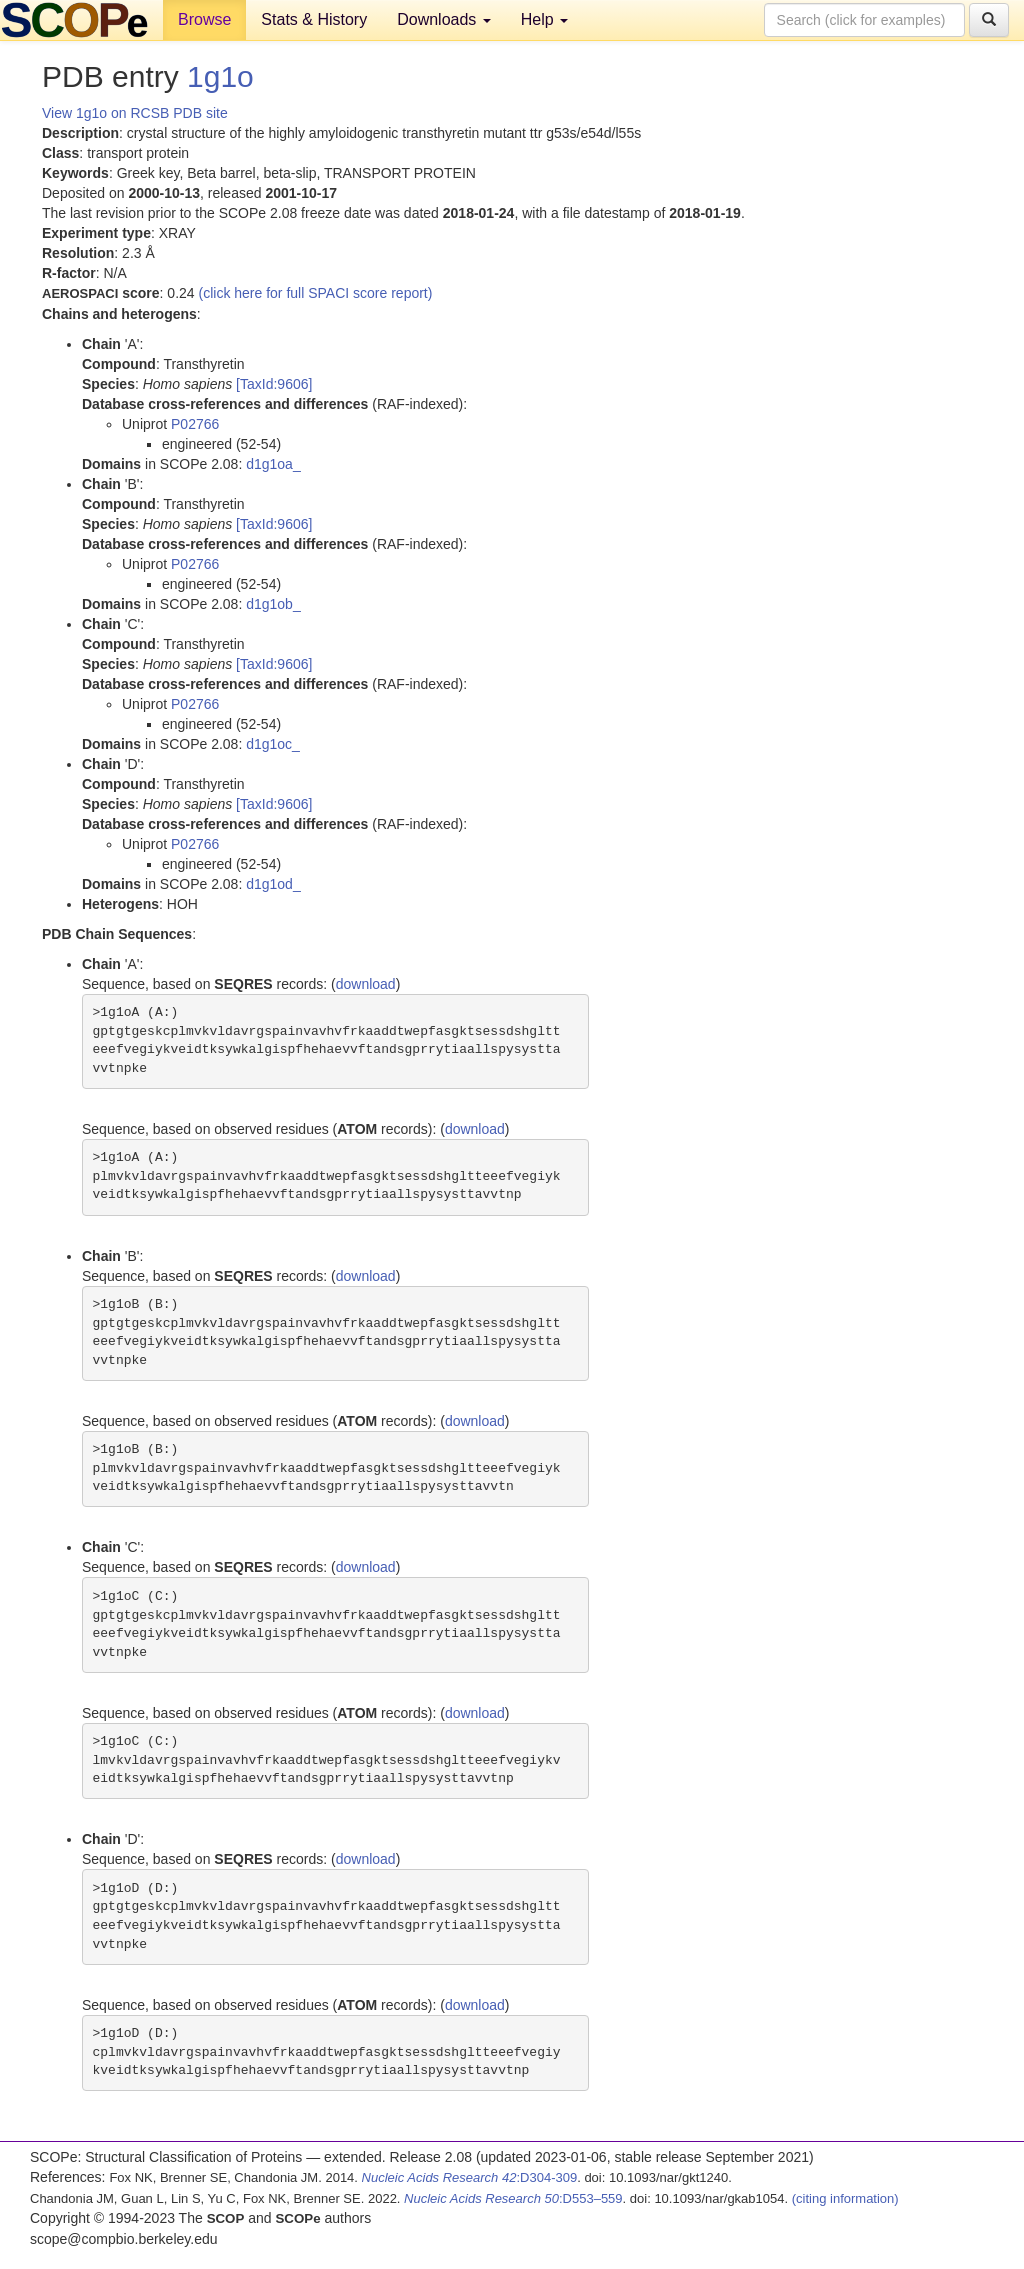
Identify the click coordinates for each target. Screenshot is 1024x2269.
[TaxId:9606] (274, 384)
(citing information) (845, 2198)
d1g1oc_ (273, 744)
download (366, 984)
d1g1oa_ (273, 464)
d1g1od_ (273, 884)
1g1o (220, 76)
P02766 (195, 424)
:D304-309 (470, 2177)
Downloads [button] (444, 19)
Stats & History (314, 19)
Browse (204, 19)
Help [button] (544, 19)
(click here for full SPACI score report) (316, 293)
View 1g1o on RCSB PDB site (135, 113)
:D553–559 (513, 2198)
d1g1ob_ (273, 604)
